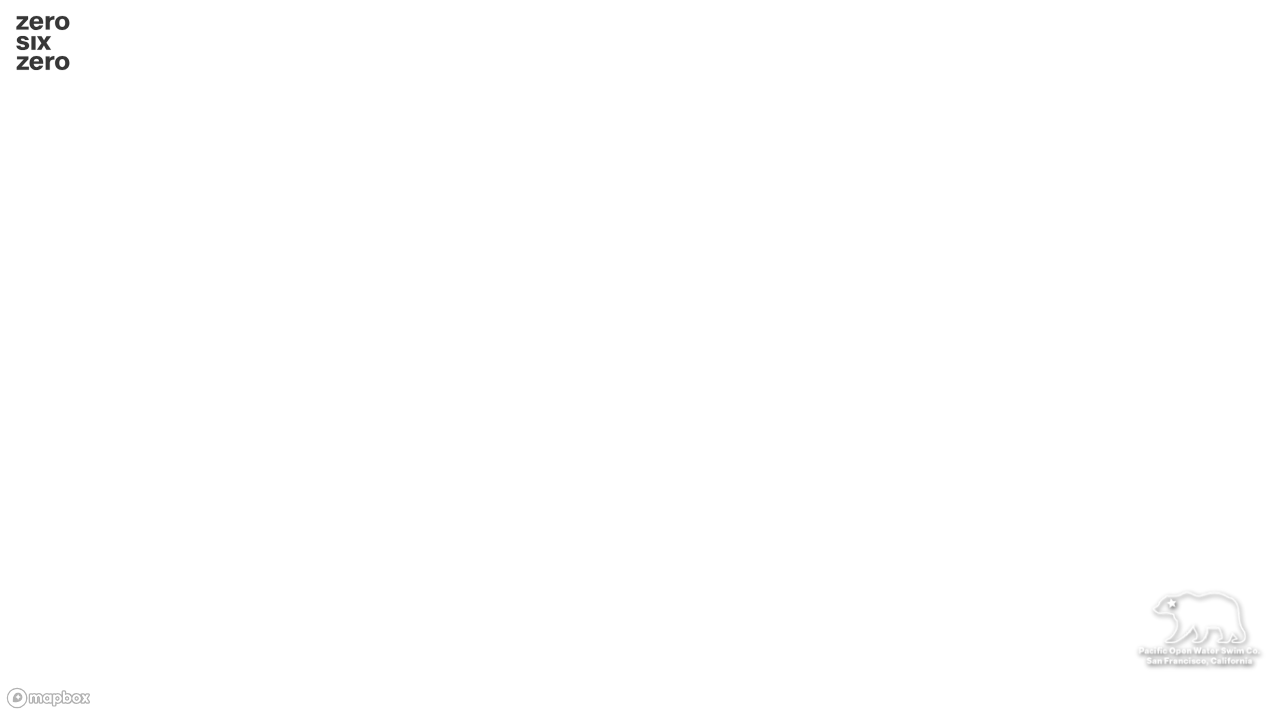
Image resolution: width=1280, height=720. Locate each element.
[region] (640, 360)
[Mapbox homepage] (50, 698)
